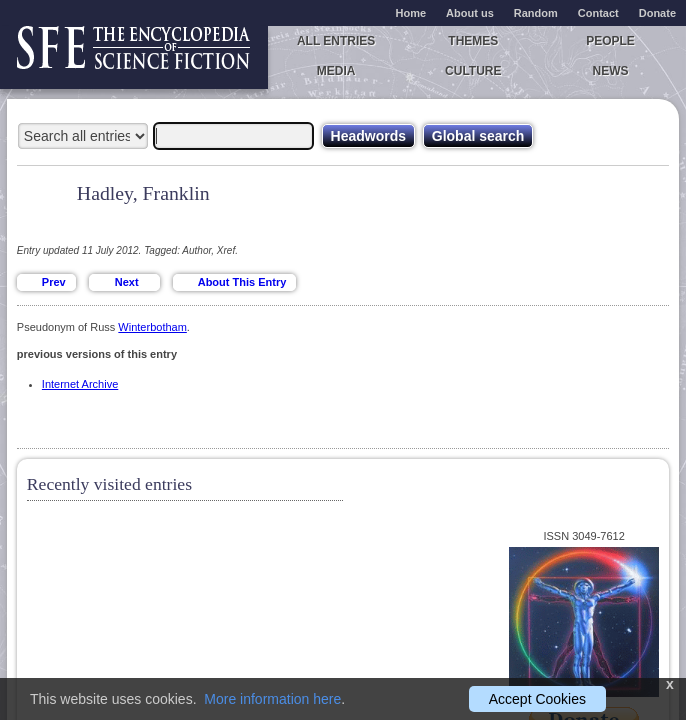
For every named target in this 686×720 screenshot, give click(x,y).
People (610, 41)
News (611, 71)
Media (336, 71)
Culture (473, 71)
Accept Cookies (537, 699)
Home (411, 13)
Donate (657, 13)
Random (536, 13)
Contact (598, 13)
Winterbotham (152, 327)
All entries (336, 41)
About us (470, 13)
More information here (272, 699)
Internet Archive (80, 384)
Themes (473, 41)
